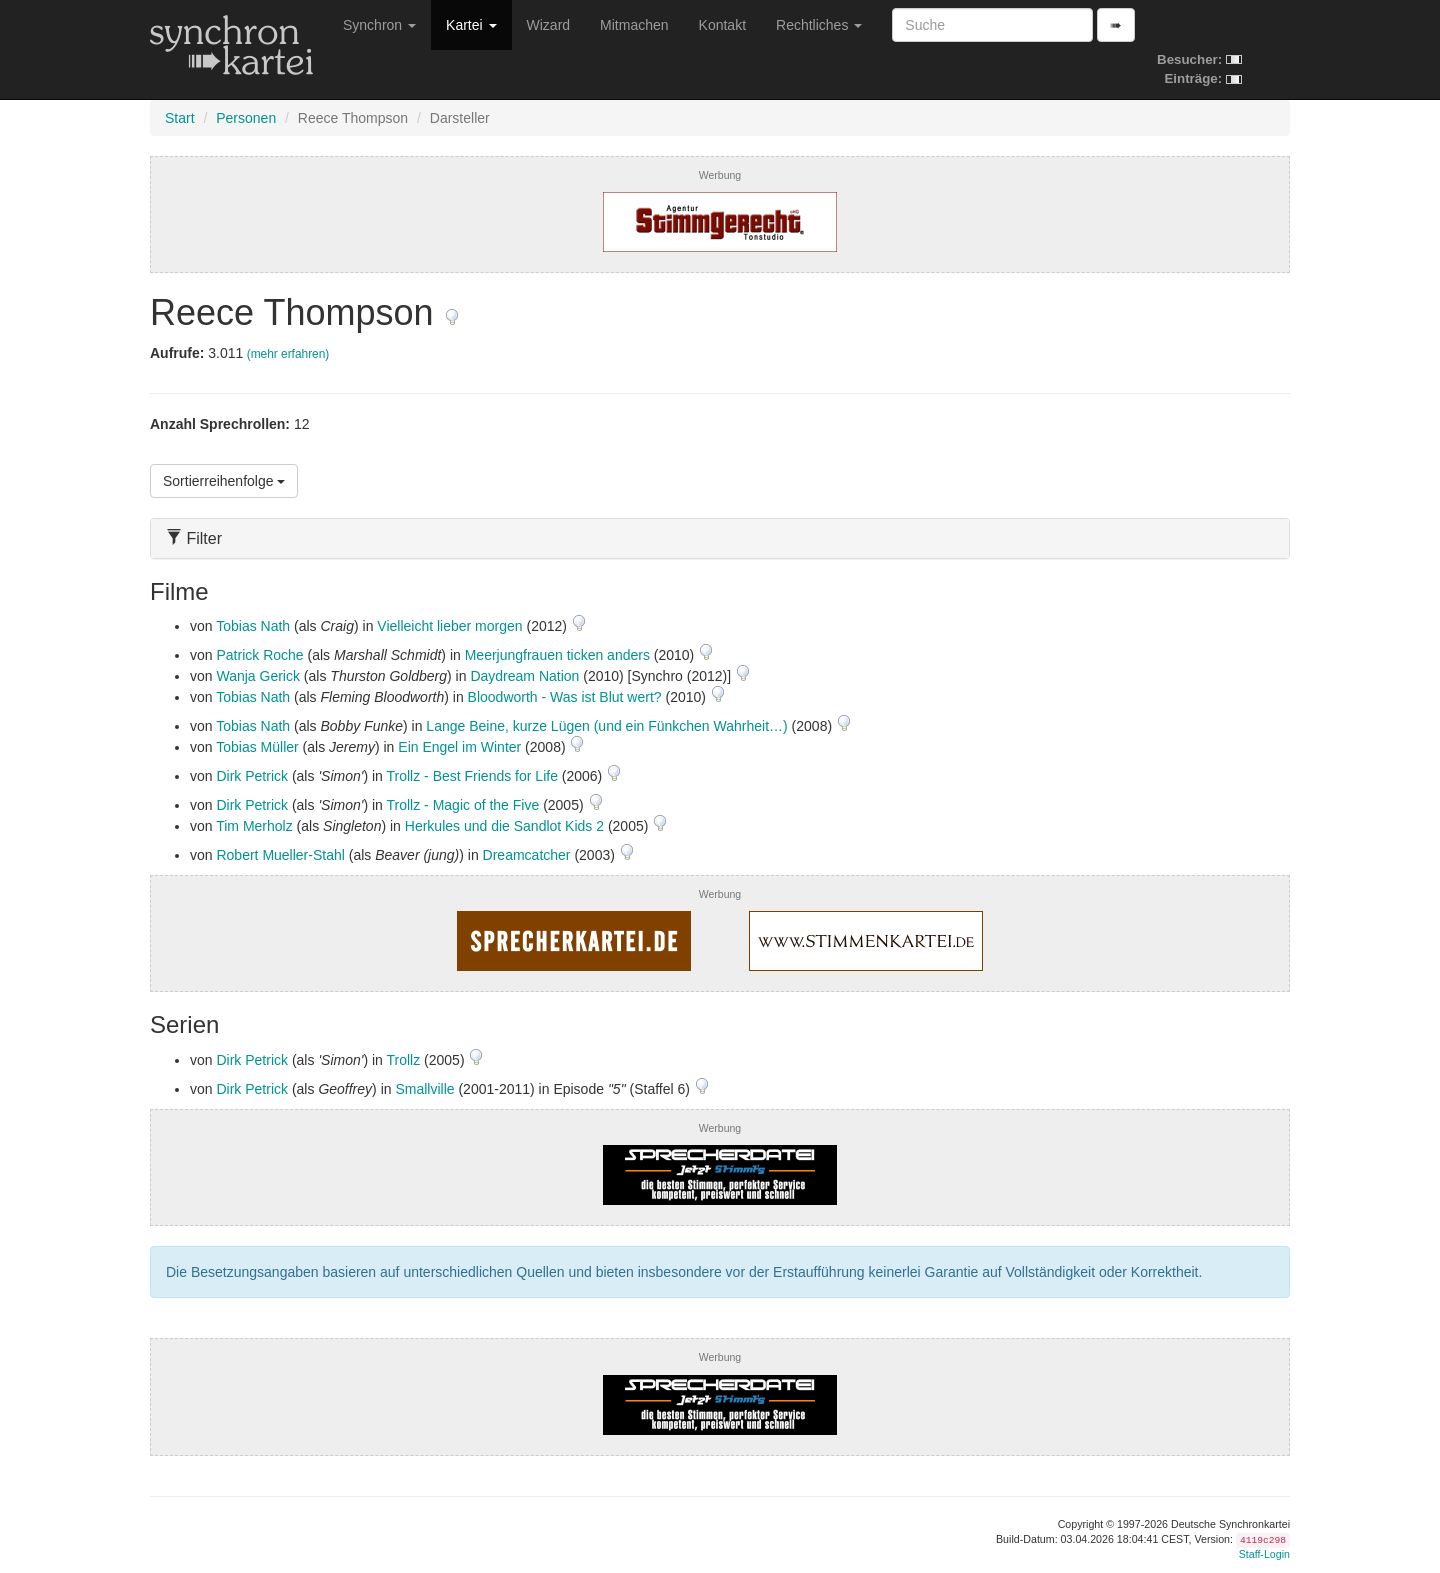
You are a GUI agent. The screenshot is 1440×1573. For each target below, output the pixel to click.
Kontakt (722, 25)
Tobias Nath (253, 626)
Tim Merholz (254, 826)
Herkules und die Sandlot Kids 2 (504, 826)
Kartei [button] (471, 25)
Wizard (549, 25)
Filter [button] (194, 538)
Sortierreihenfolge (224, 481)
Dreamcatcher (527, 855)
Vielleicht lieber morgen (449, 626)
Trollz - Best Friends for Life (472, 776)
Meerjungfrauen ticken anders (557, 655)
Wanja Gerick (258, 676)
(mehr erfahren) (288, 354)
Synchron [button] (379, 25)
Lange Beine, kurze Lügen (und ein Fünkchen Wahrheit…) (606, 726)
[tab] (720, 538)
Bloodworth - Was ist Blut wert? (565, 697)
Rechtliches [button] (819, 25)
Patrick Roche (259, 655)
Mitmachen (634, 25)
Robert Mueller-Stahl (280, 855)
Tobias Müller (257, 747)
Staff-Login (1264, 1554)
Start (180, 118)
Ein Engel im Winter (459, 747)
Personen (246, 118)
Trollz (404, 1060)
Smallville (424, 1089)
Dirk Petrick (252, 776)
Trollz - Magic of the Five (463, 805)
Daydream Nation (524, 676)
